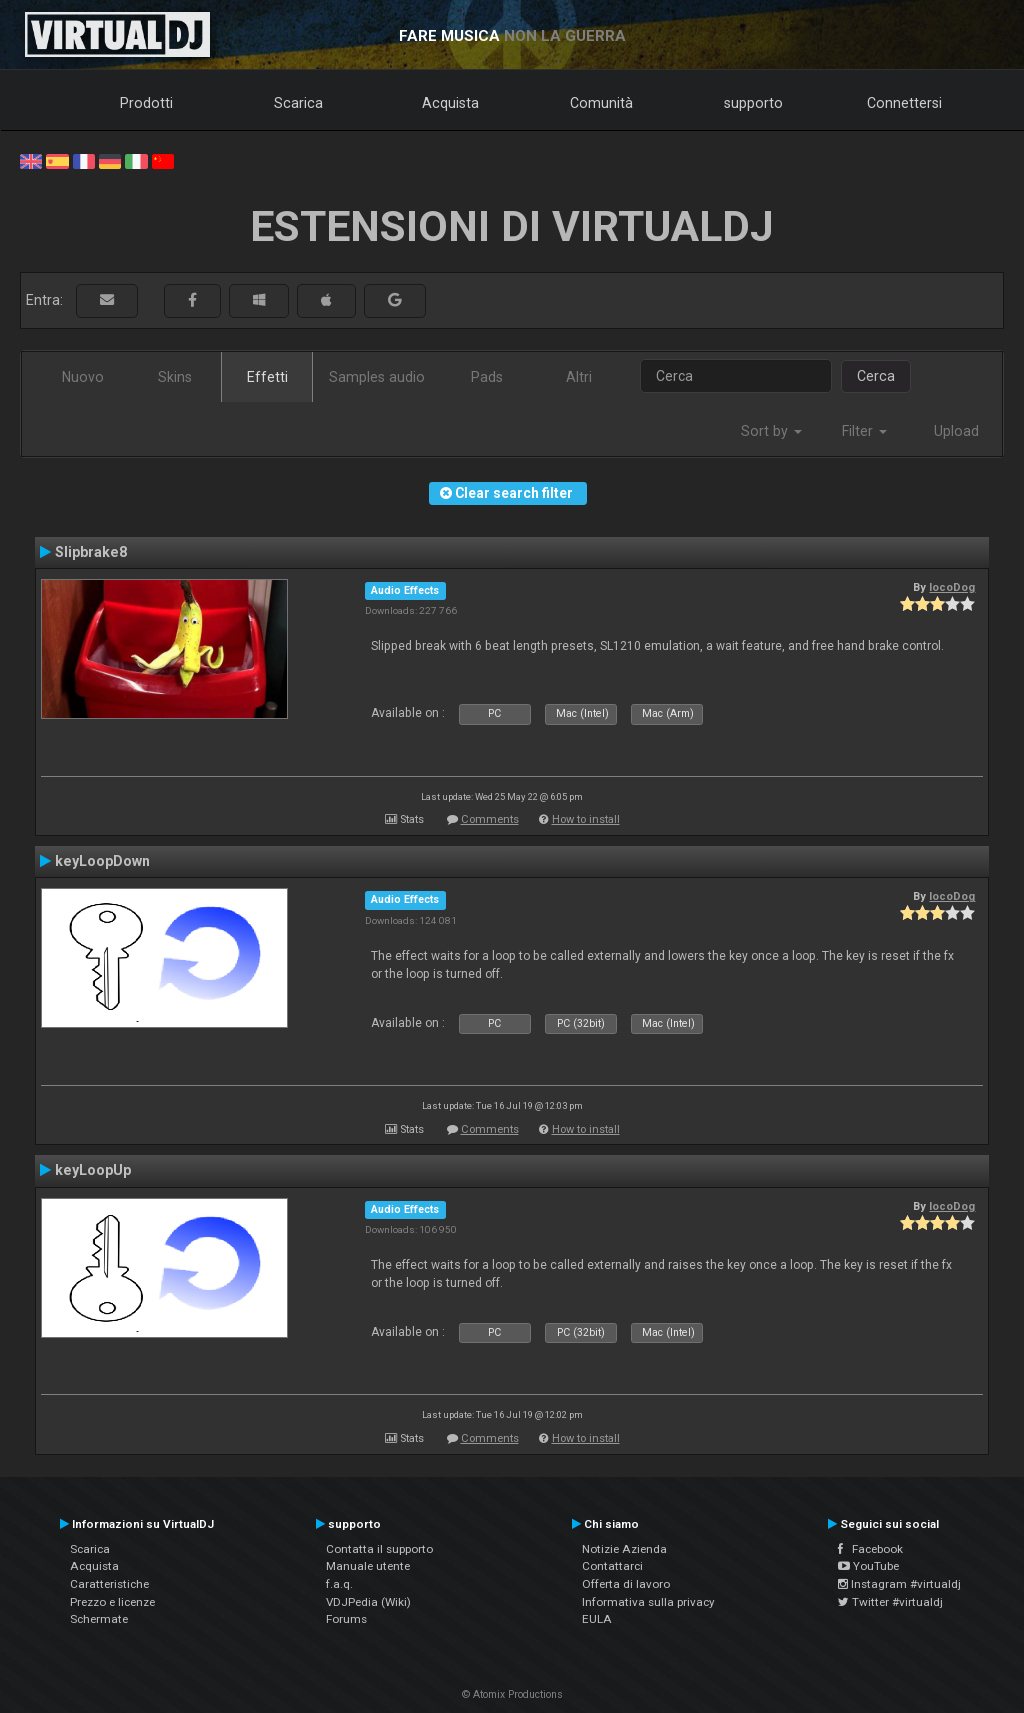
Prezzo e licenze (112, 1602)
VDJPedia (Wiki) (368, 1602)
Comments (490, 819)
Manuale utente (368, 1566)
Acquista (450, 103)
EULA (597, 1619)
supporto (753, 103)
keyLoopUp (93, 1170)
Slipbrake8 (91, 552)
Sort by (771, 431)
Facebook (870, 1549)
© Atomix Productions (512, 1694)
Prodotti (146, 103)
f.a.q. (339, 1584)
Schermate (99, 1619)
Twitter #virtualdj (890, 1602)
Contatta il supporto (379, 1549)
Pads (487, 377)
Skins (175, 377)
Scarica (298, 103)
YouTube (868, 1566)
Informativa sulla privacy (648, 1602)
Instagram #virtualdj (899, 1584)
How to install (586, 819)
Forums (346, 1619)
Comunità (601, 103)
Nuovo (83, 377)
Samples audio (377, 377)
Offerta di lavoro (626, 1584)
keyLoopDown (102, 861)
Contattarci (612, 1566)
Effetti (267, 377)
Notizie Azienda (624, 1549)
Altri (579, 377)
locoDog (952, 587)
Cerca (876, 376)
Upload (956, 431)
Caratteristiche (109, 1584)
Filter (864, 431)
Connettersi (904, 103)
